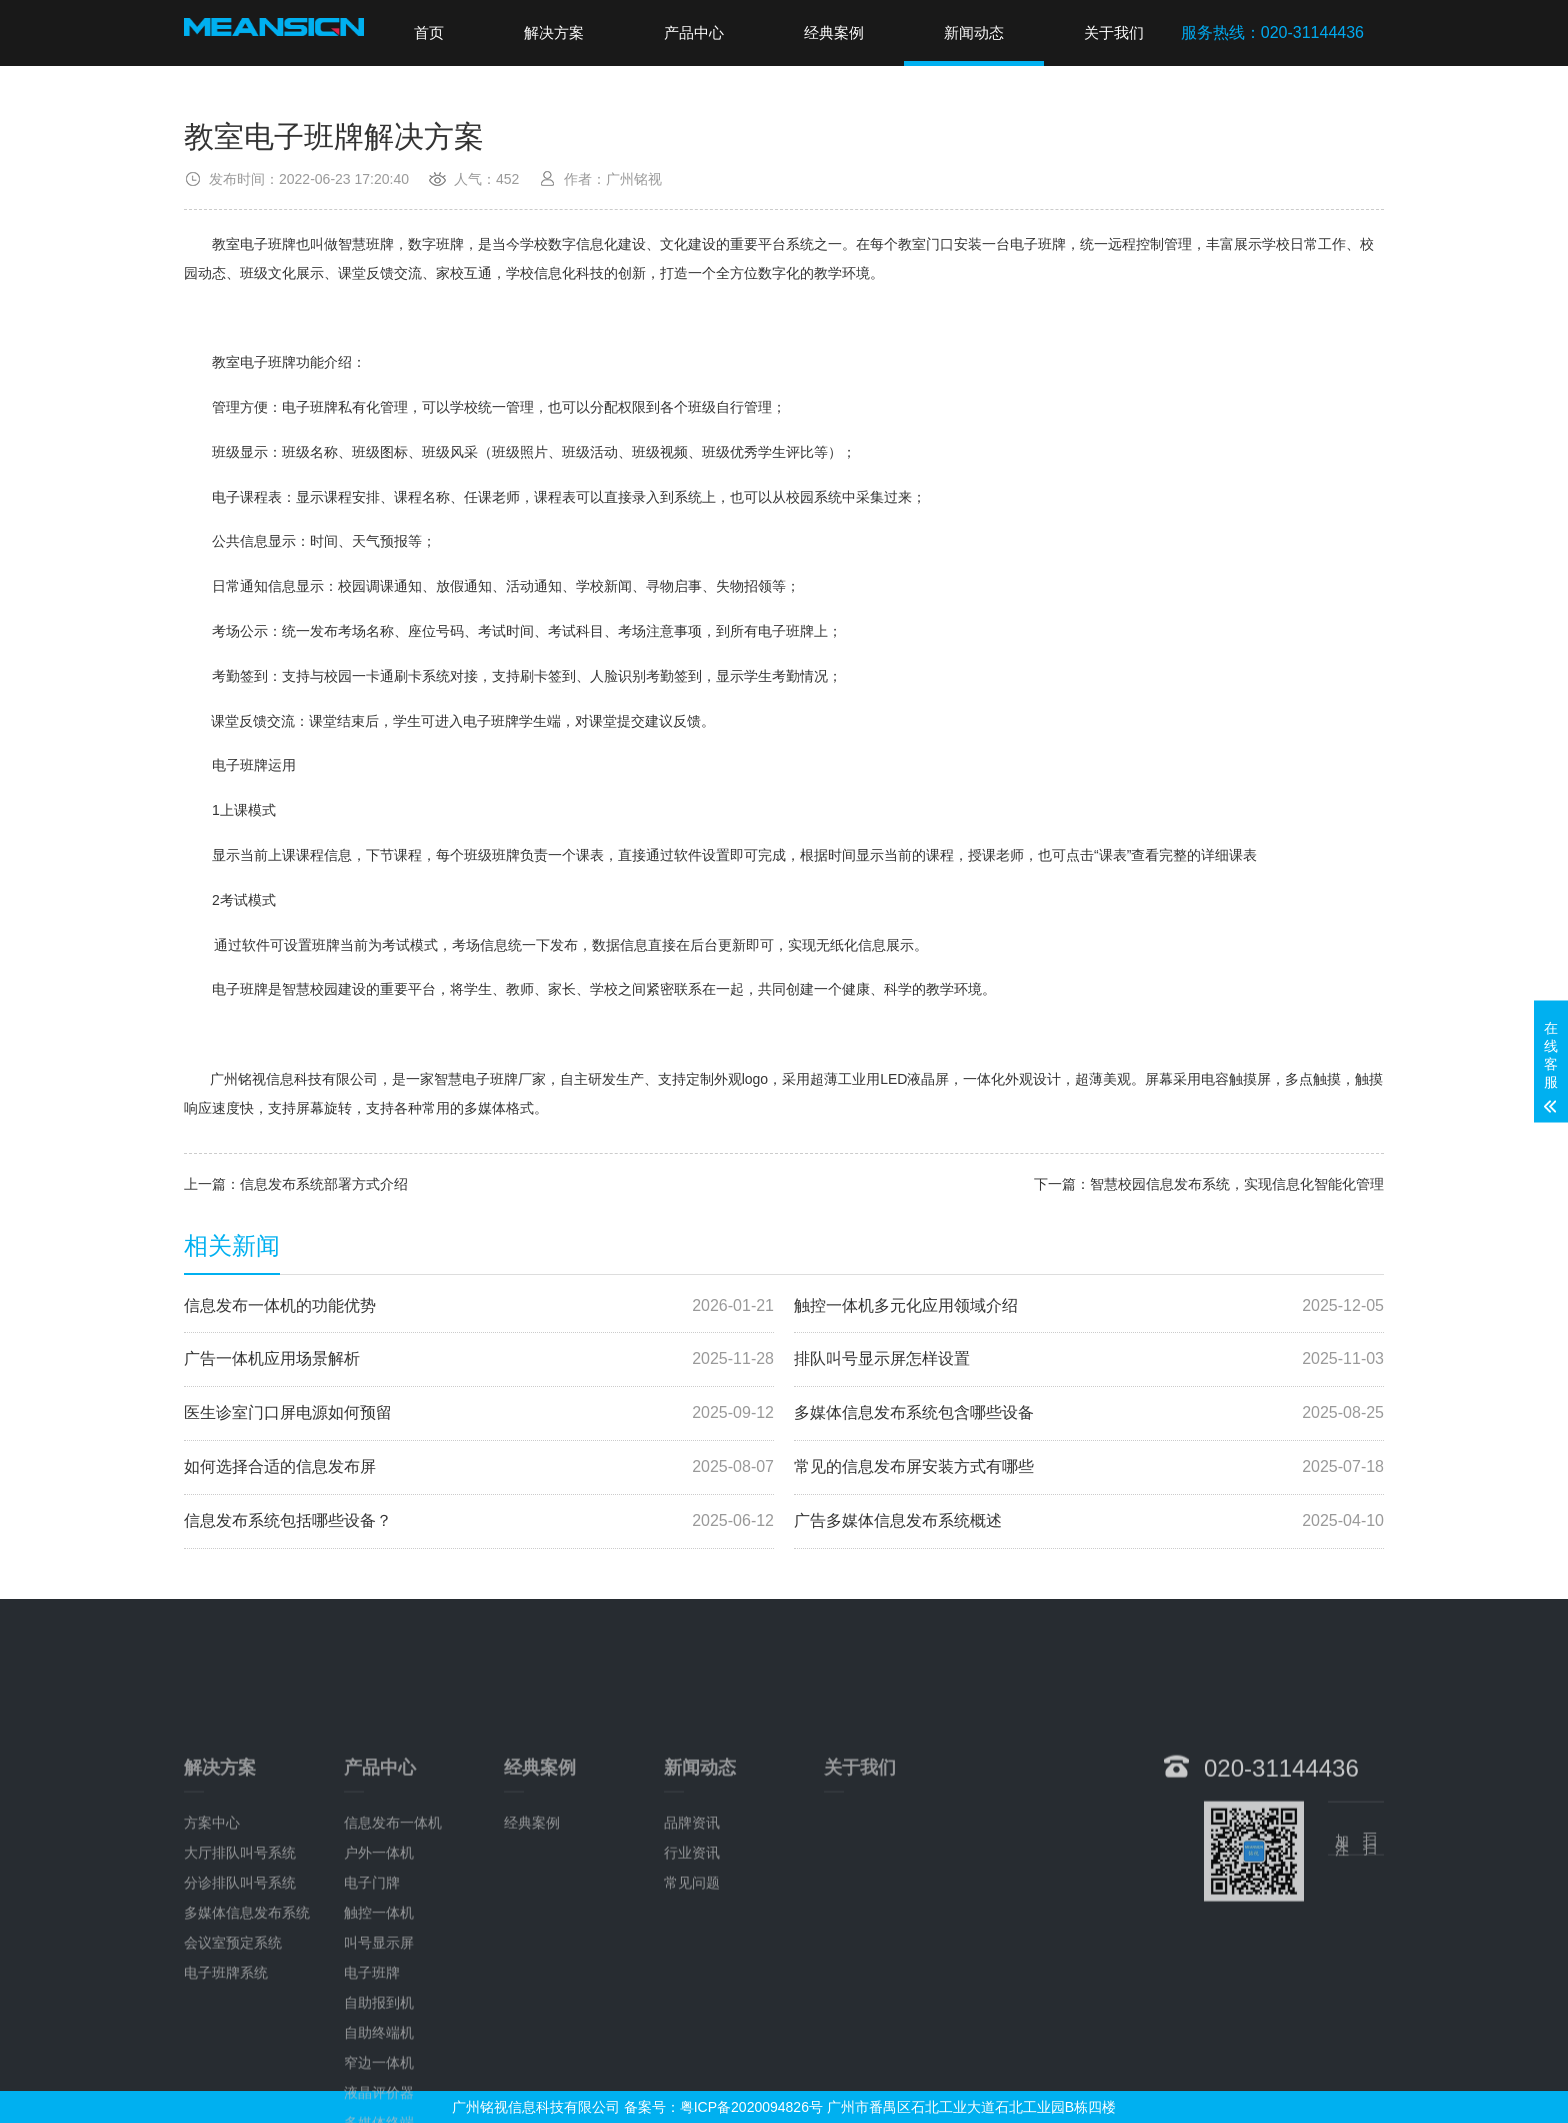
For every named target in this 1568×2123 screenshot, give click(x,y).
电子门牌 (372, 1984)
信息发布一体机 (393, 1924)
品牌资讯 (692, 1924)
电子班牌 (372, 2074)
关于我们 (1114, 32)
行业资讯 (692, 1954)
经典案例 (834, 32)
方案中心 (212, 1924)
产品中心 (694, 32)
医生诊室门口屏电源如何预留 (479, 1413)
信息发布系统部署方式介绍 (324, 1184)
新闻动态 (974, 32)
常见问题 (692, 1984)
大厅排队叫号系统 (240, 1954)
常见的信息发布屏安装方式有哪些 (1089, 1467)
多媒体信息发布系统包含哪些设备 (1089, 1413)
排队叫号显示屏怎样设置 (1089, 1359)
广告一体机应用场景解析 (479, 1359)
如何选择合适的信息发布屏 (479, 1467)
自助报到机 (379, 2104)
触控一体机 (379, 2014)
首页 (429, 32)
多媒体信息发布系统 (247, 2014)
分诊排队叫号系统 (240, 1984)
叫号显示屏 (379, 2044)
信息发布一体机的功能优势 (479, 1306)
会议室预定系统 (233, 2044)
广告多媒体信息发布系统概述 (1089, 1521)
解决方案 (554, 32)
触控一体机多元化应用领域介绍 (1089, 1306)
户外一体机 (379, 1954)
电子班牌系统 (226, 2074)
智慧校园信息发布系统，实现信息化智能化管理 (1237, 1184)
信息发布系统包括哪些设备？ (479, 1521)
